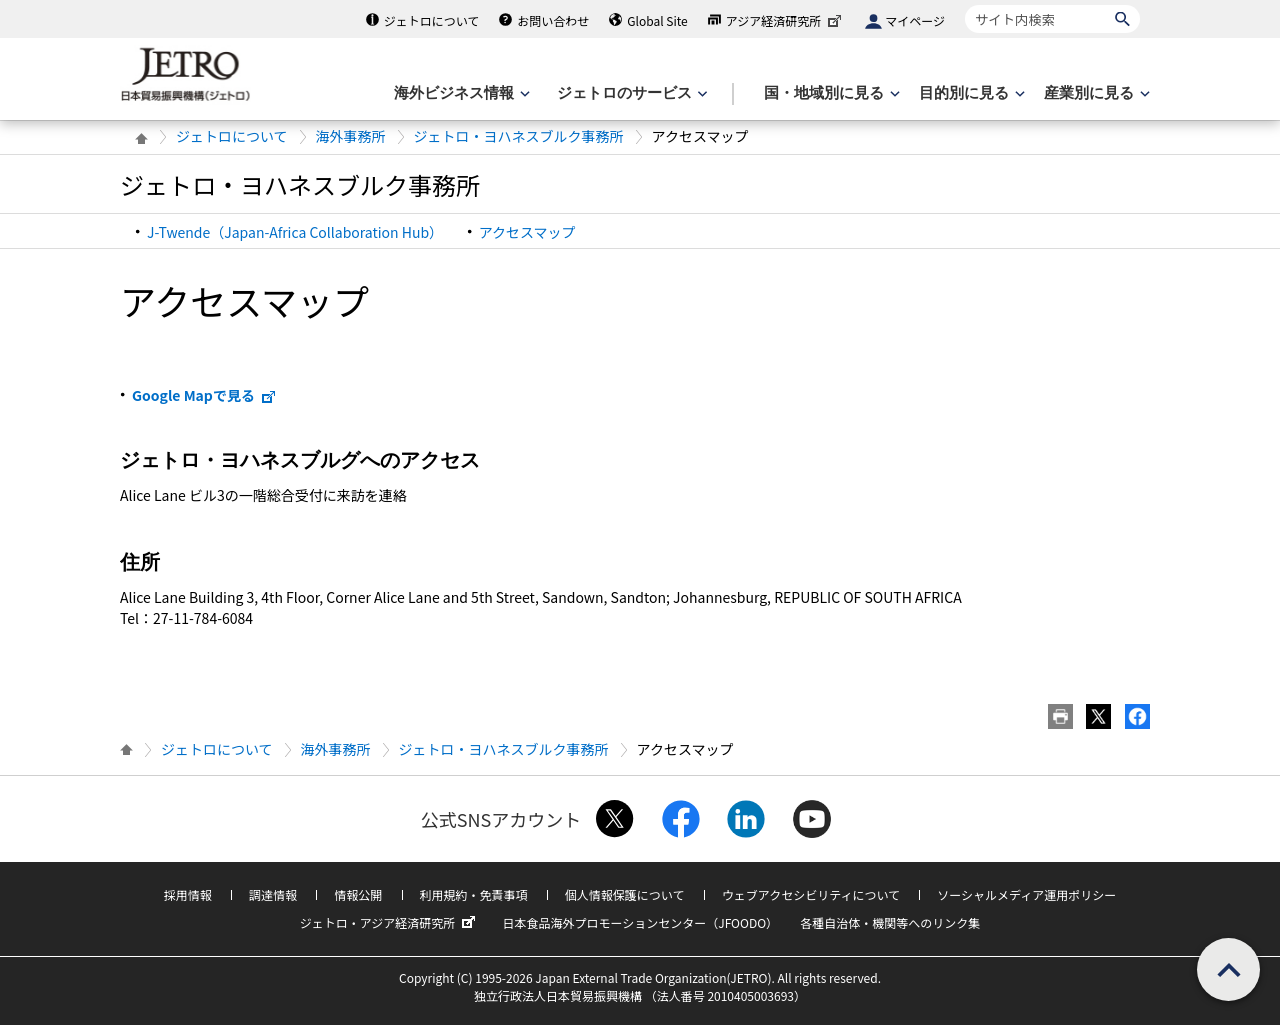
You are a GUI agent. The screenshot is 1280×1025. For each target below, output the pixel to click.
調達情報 (273, 894)
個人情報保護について (625, 894)
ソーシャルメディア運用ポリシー (1026, 894)
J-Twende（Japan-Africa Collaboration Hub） (295, 232)
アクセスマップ (527, 232)
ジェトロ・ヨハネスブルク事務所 (519, 136)
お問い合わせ (553, 20)
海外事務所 (351, 136)
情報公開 (358, 894)
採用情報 (188, 894)
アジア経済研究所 (786, 20)
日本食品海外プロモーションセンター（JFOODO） (640, 922)
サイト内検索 (964, 4)
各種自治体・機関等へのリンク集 (890, 922)
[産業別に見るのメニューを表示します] (1095, 93)
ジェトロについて (432, 20)
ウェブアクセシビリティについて (811, 894)
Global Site (657, 20)
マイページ (915, 20)
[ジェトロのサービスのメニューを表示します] (630, 93)
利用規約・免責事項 (474, 894)
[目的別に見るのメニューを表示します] (970, 93)
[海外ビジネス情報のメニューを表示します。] (460, 93)
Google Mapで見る (204, 395)
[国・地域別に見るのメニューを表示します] (830, 93)
